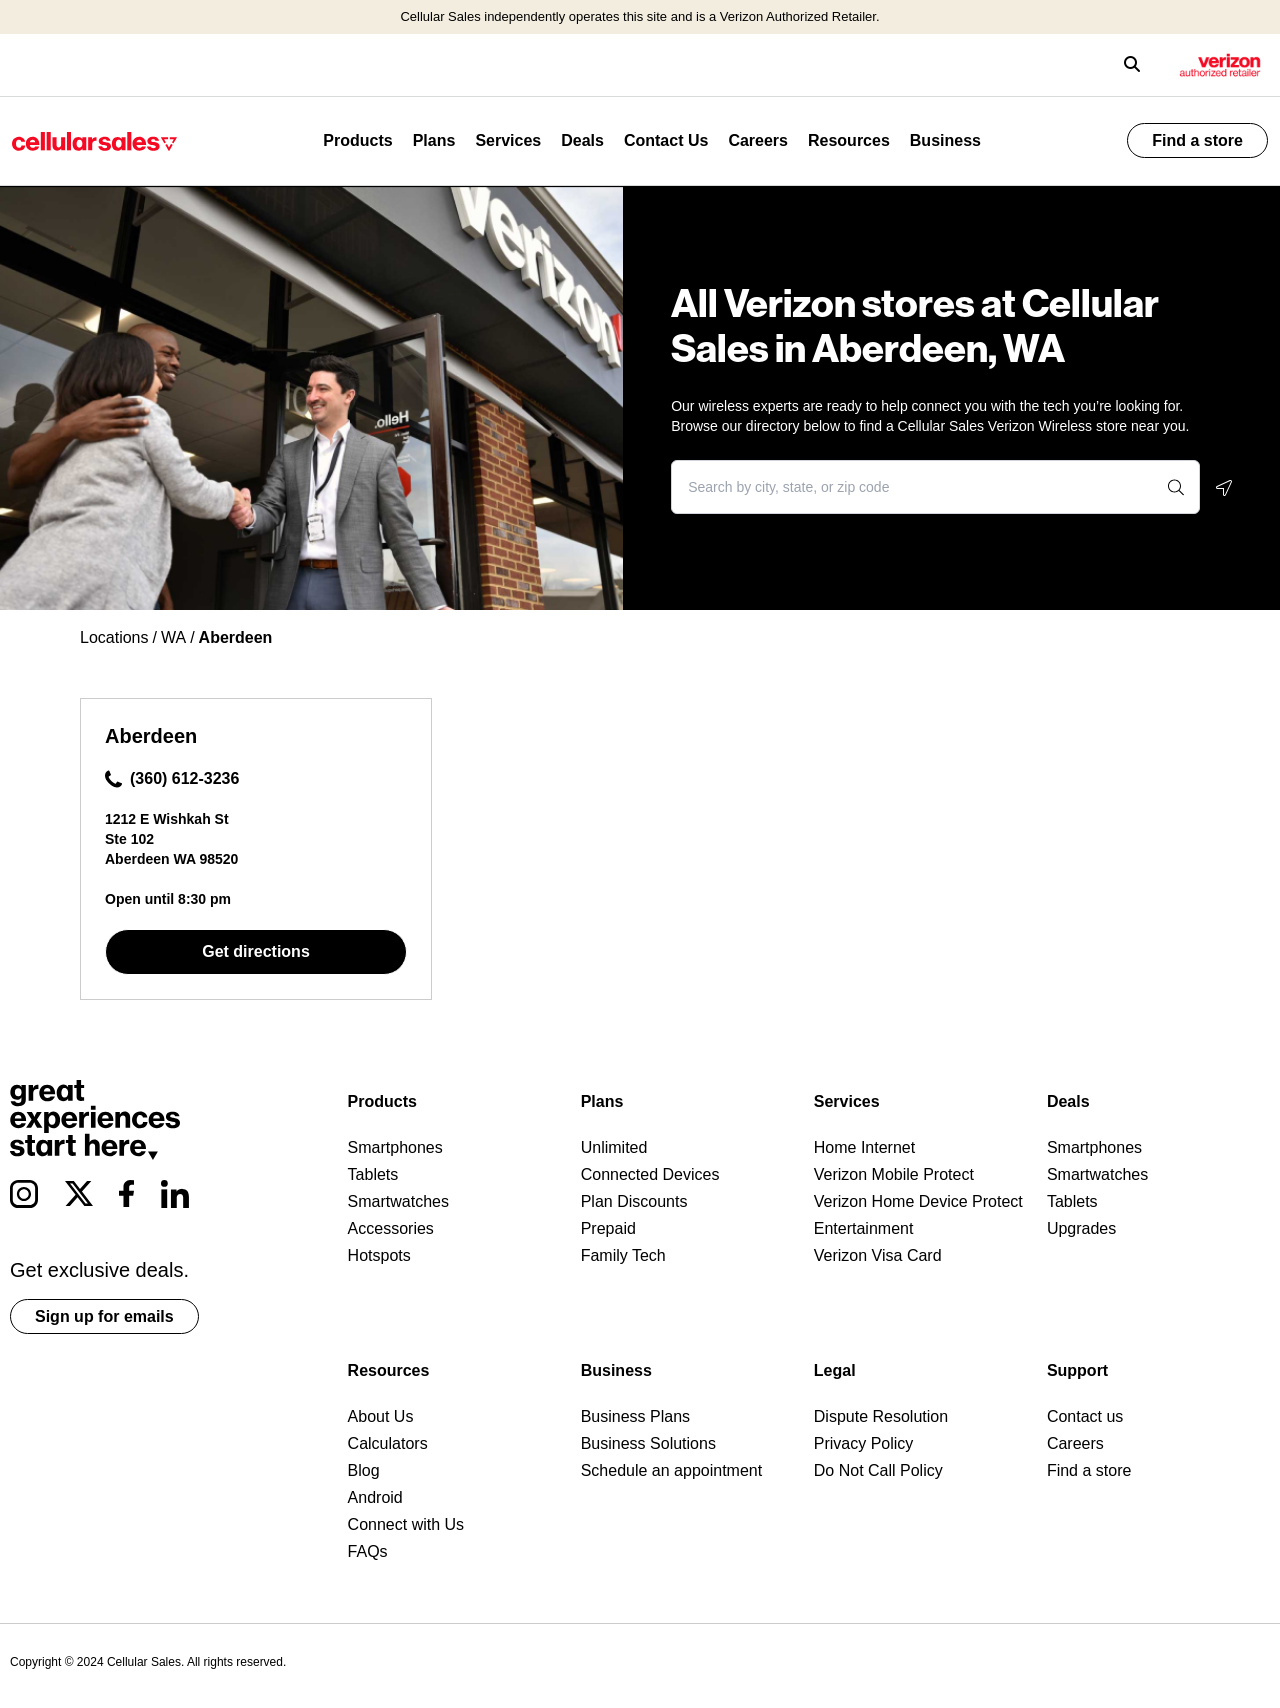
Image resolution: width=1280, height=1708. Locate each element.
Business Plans (635, 1416)
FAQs (368, 1551)
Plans (434, 140)
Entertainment (864, 1228)
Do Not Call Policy (878, 1470)
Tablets (373, 1174)
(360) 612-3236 (172, 779)
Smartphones (395, 1147)
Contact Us (666, 140)
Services (508, 140)
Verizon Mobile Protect (894, 1174)
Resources (849, 140)
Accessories (391, 1228)
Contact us (1085, 1416)
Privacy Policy (864, 1443)
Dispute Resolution (881, 1416)
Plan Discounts (634, 1201)
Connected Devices (650, 1174)
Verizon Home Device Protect (918, 1201)
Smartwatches (398, 1201)
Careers (758, 140)
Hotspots (379, 1255)
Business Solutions (648, 1443)
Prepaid (608, 1228)
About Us (381, 1416)
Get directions (256, 951)
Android (375, 1497)
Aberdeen (151, 736)
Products (357, 140)
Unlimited (614, 1147)
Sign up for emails (104, 1316)
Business (945, 140)
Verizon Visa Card (878, 1255)
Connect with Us (406, 1524)
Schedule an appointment (671, 1470)
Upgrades (1081, 1228)
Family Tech (623, 1255)
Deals (582, 140)
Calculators (388, 1443)
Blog (364, 1470)
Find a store (1197, 140)
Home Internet (864, 1147)
